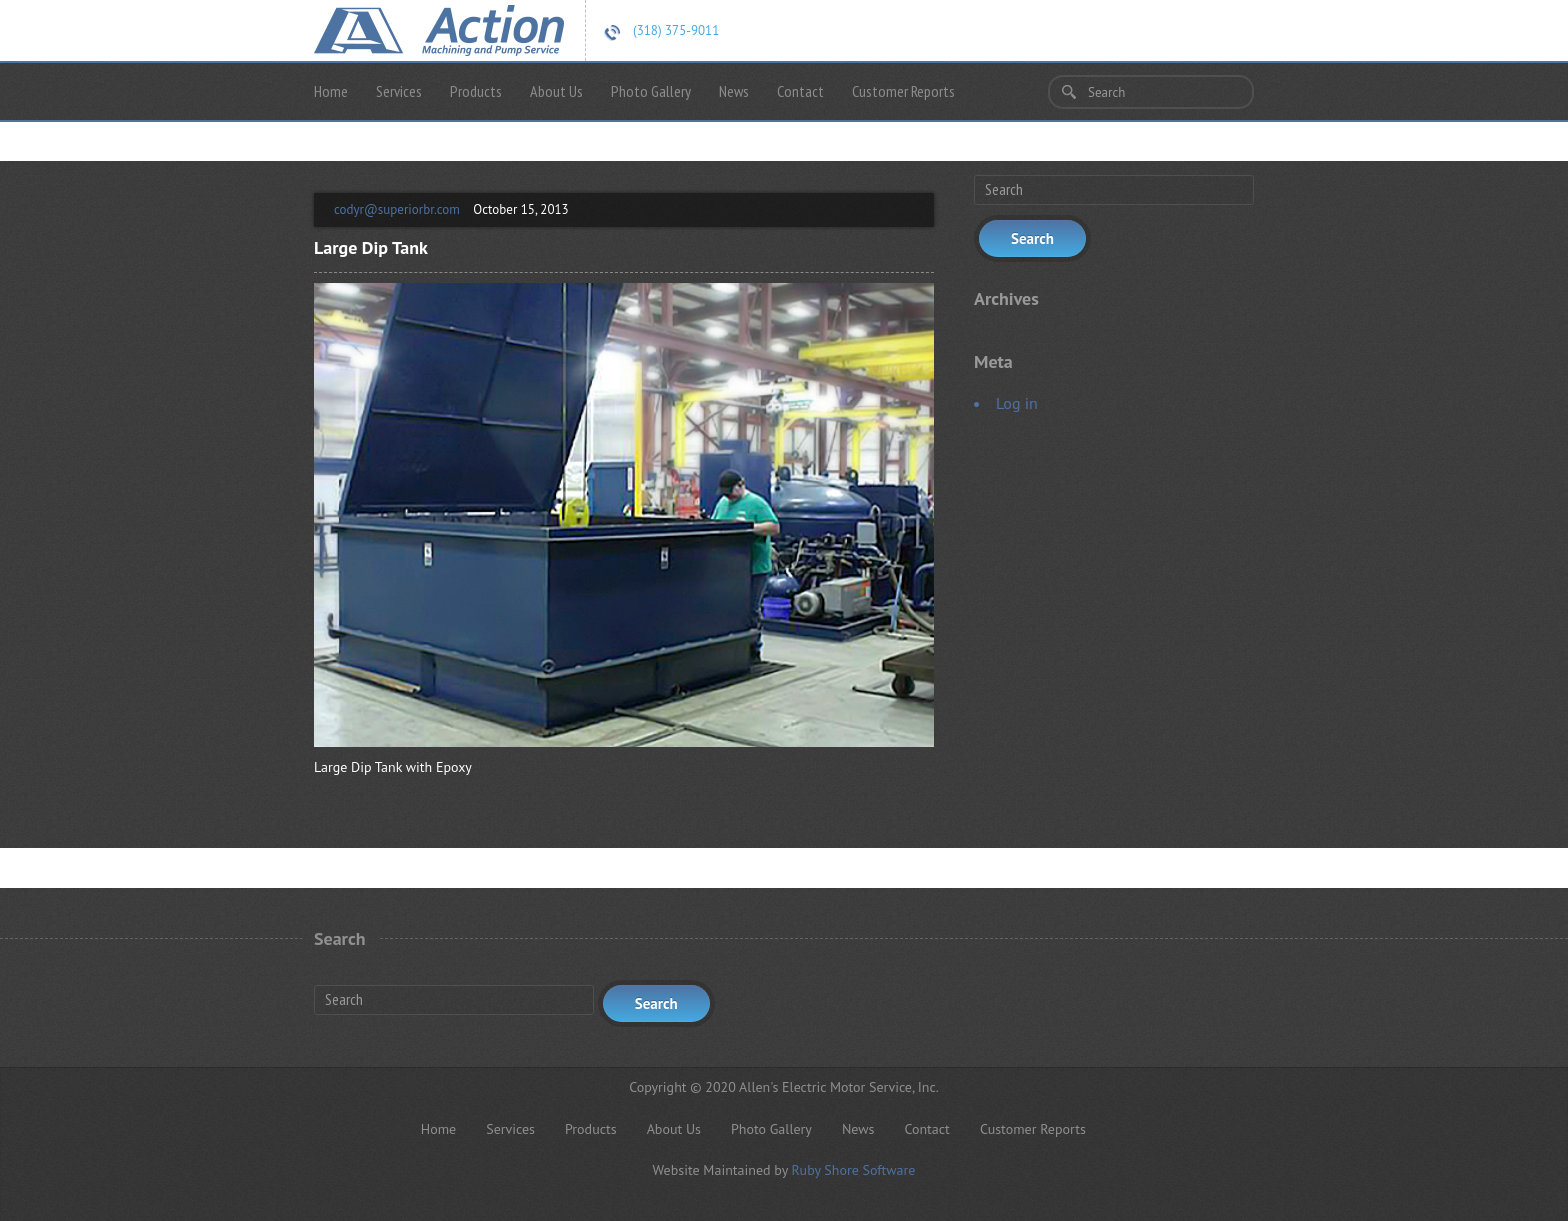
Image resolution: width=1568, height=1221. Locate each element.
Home (331, 91)
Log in (1017, 403)
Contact (800, 91)
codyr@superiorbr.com (397, 209)
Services (399, 91)
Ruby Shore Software (853, 1170)
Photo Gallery (651, 91)
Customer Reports (903, 91)
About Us (556, 91)
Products (476, 91)
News (734, 91)
